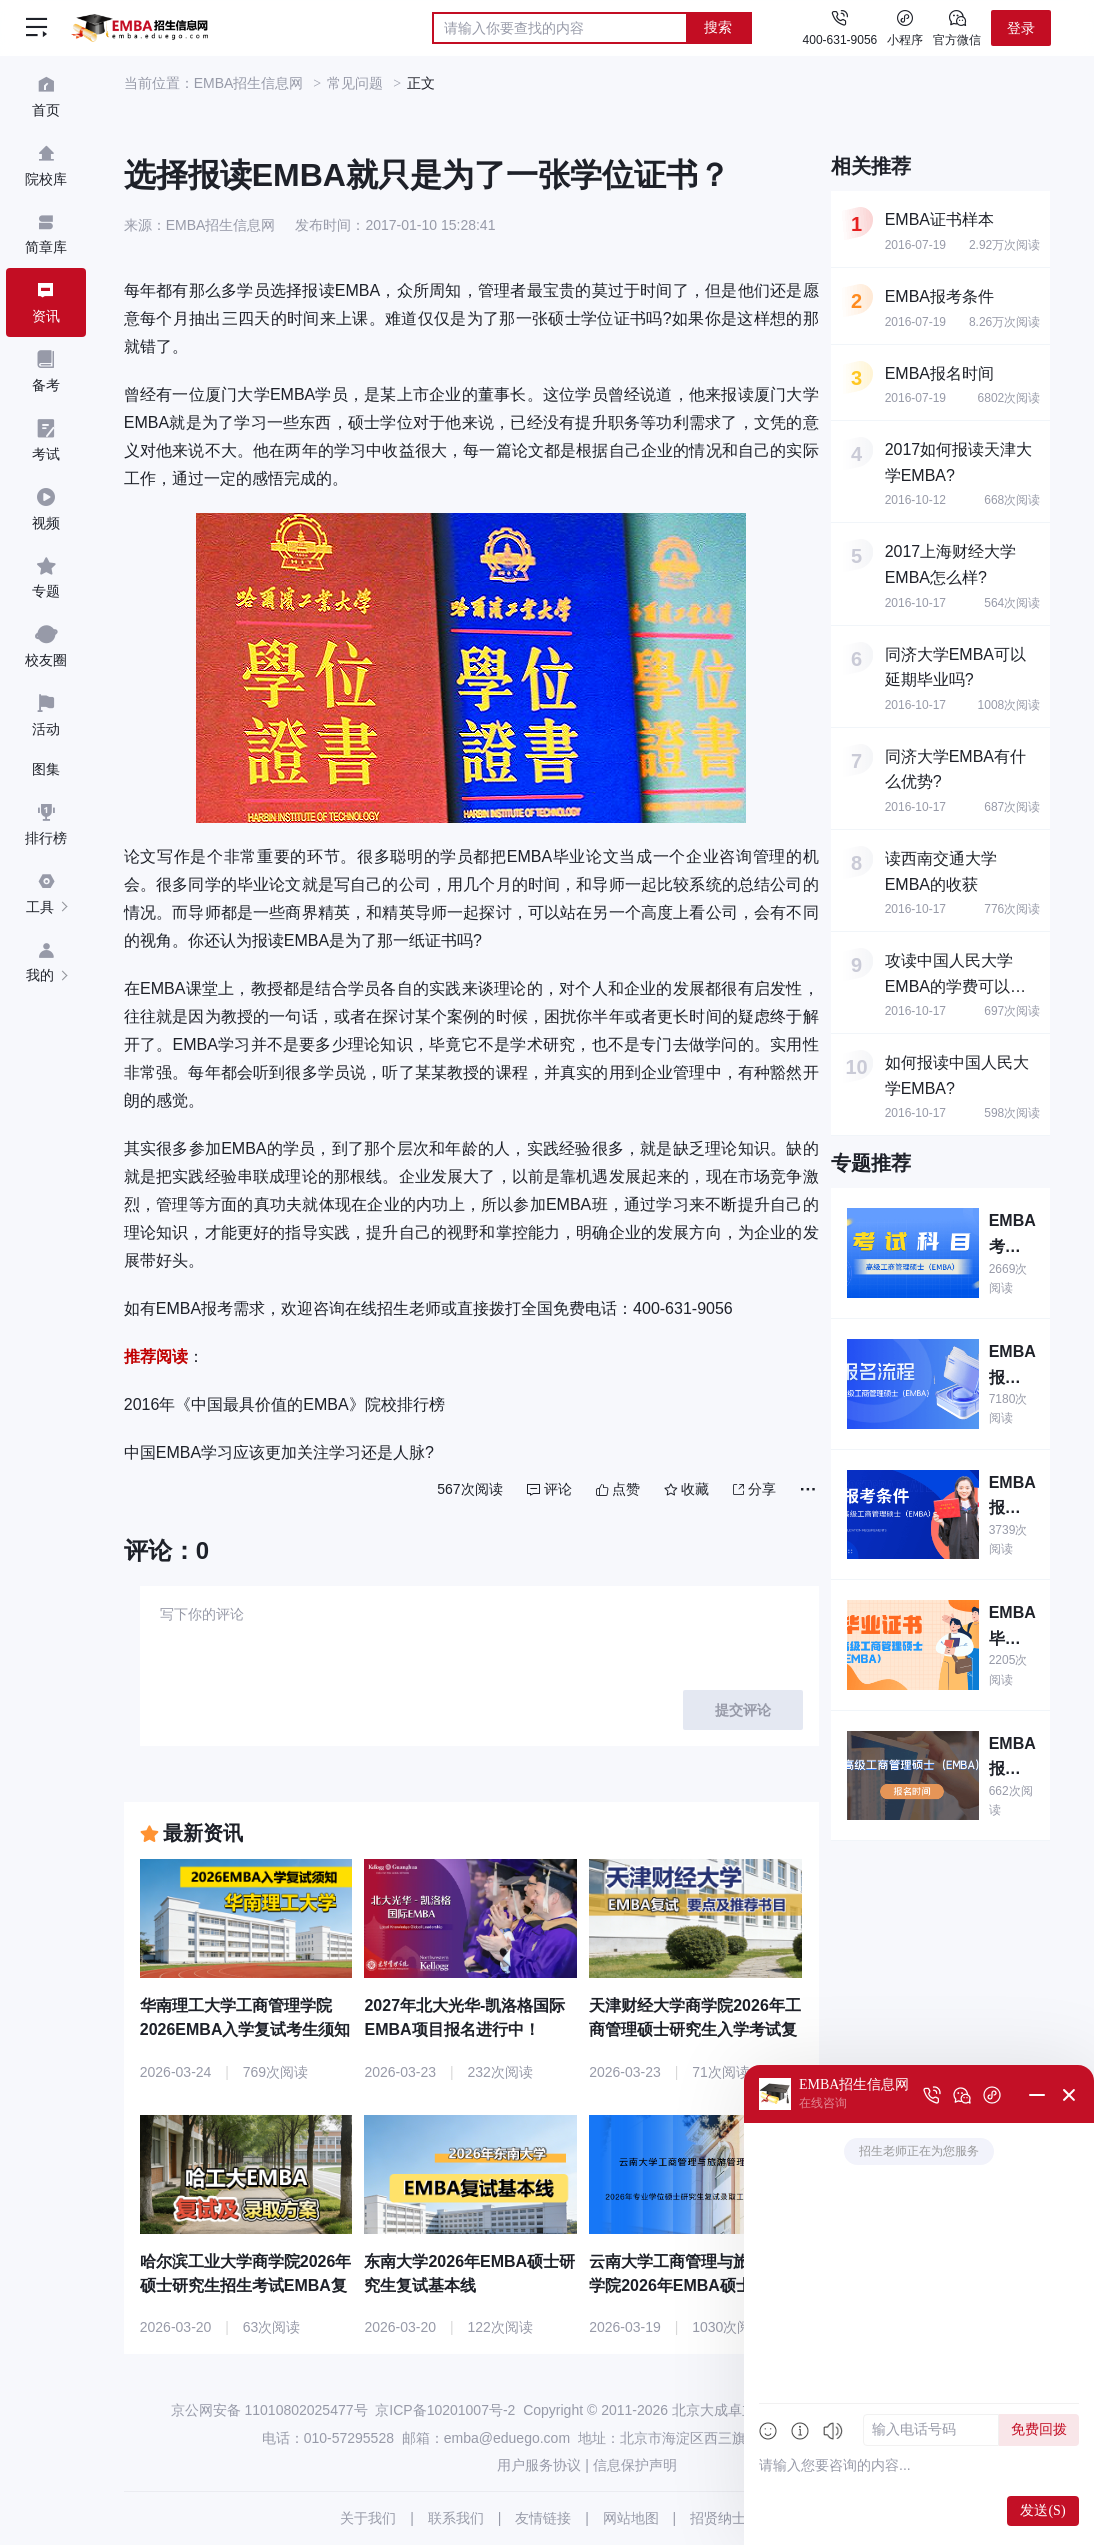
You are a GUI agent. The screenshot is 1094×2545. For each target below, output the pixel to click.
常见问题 (355, 83)
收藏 (686, 1489)
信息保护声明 (635, 2465)
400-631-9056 (840, 40)
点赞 (618, 1489)
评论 (549, 1489)
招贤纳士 (718, 2518)
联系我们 (456, 2518)
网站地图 (631, 2518)
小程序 (905, 27)
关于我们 (368, 2518)
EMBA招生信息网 (249, 83)
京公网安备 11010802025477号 (269, 2410)
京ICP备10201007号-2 (445, 2410)
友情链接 (543, 2518)
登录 (1021, 28)
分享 (754, 1489)
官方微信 (957, 27)
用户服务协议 (539, 2465)
